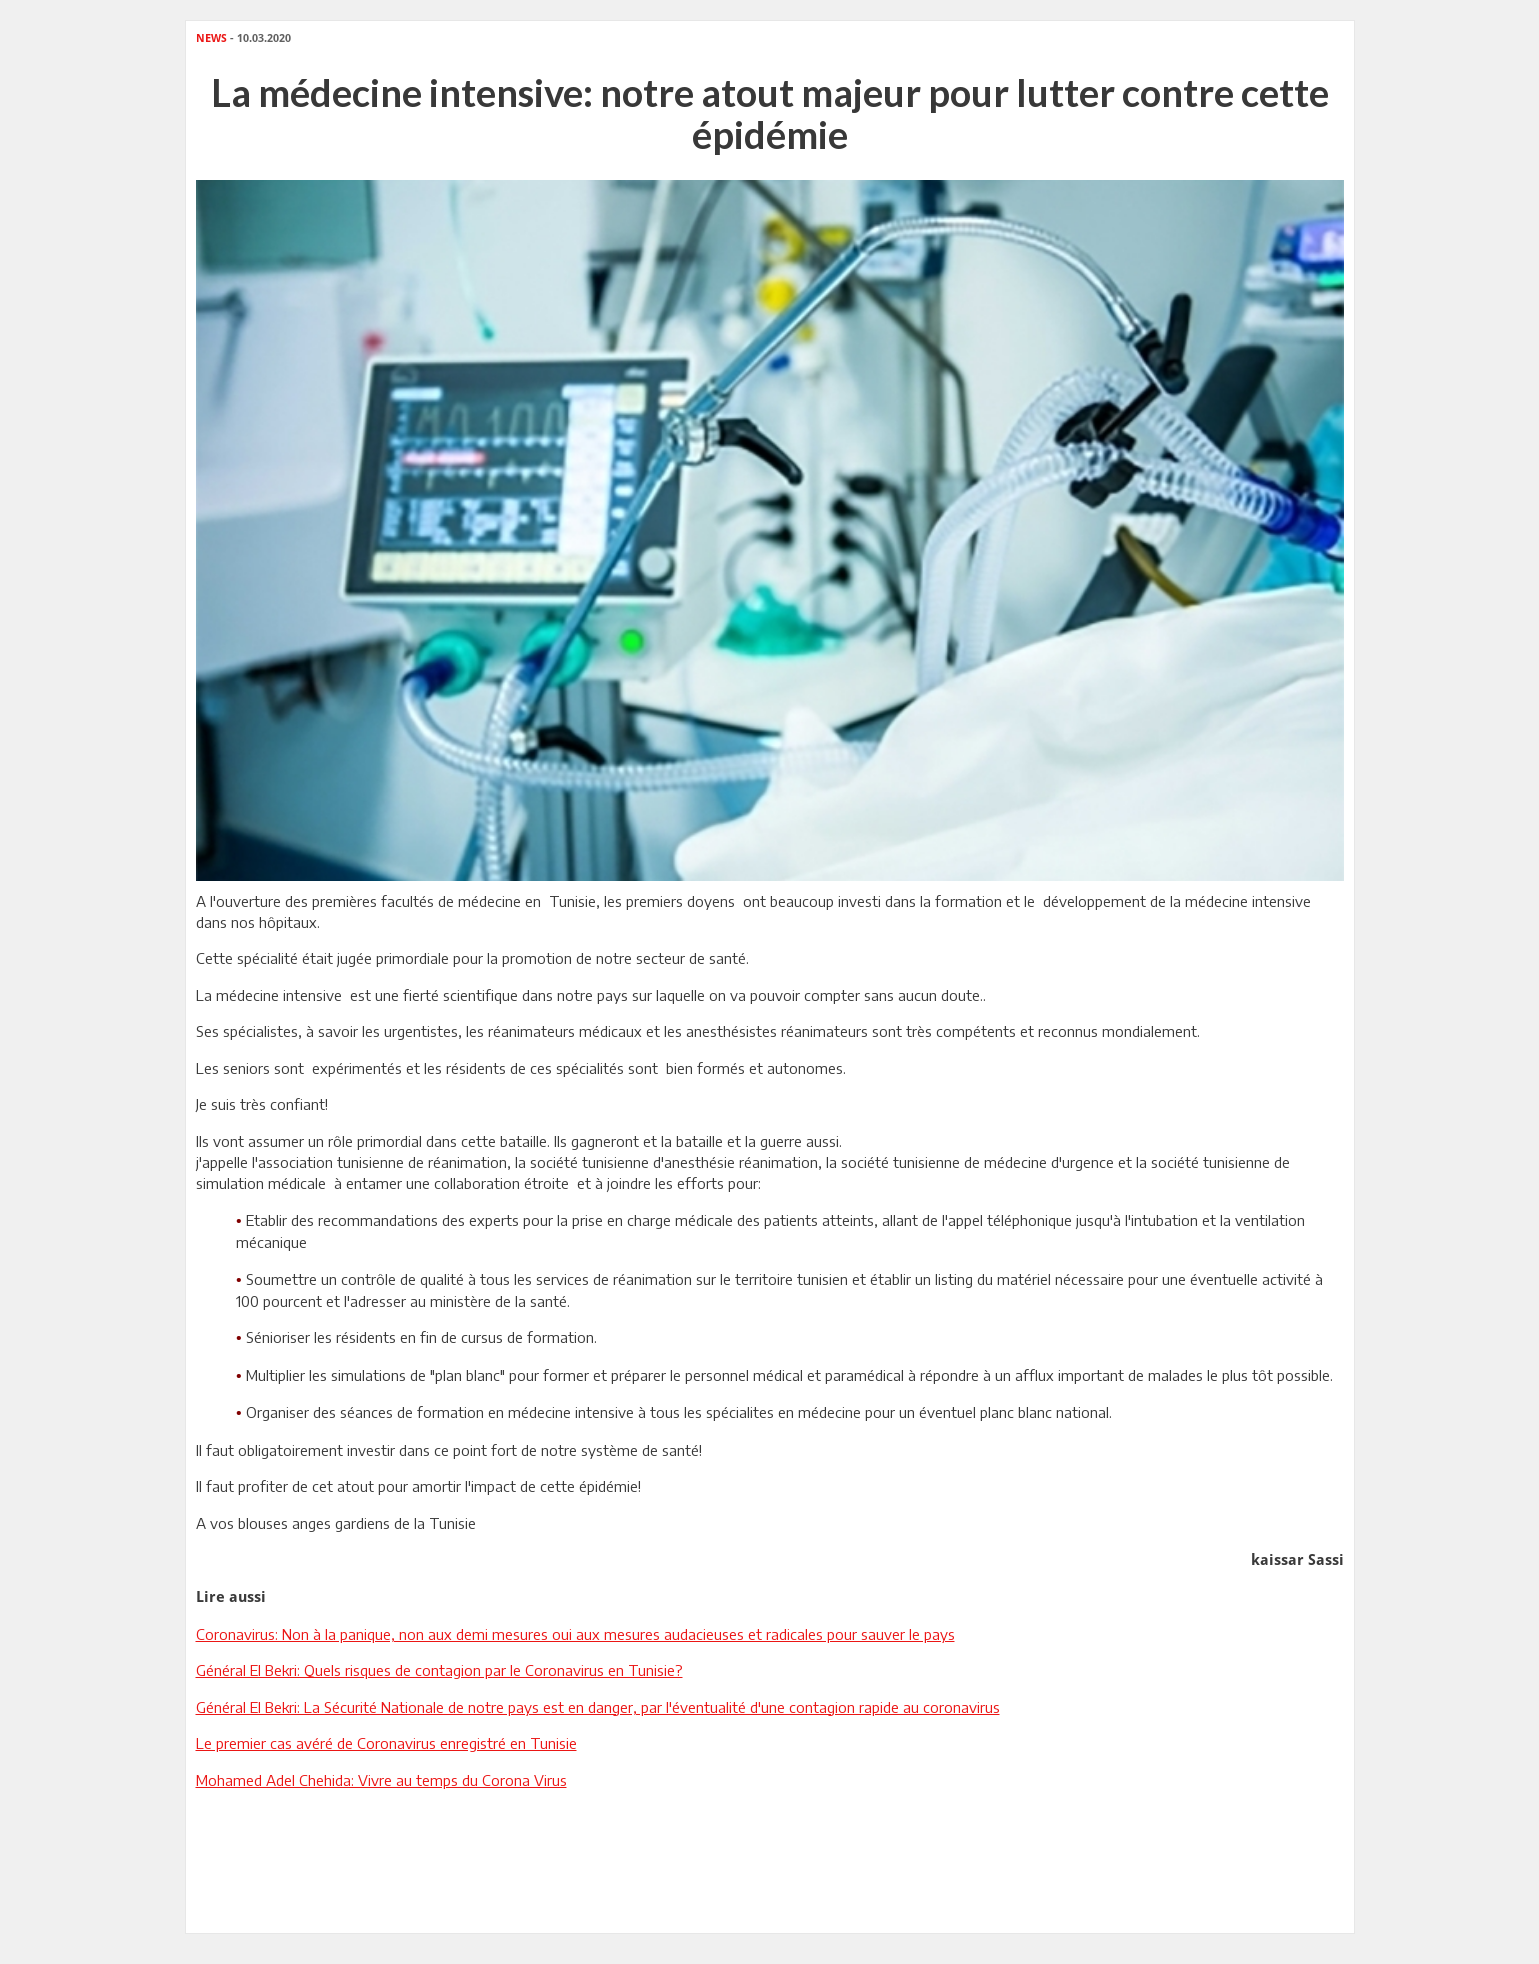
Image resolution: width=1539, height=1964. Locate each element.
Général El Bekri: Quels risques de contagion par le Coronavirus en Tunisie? (439, 1670)
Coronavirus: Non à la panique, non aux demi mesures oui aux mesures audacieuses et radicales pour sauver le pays (575, 1634)
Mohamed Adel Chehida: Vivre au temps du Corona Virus (381, 1780)
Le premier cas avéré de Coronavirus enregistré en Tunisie (386, 1743)
